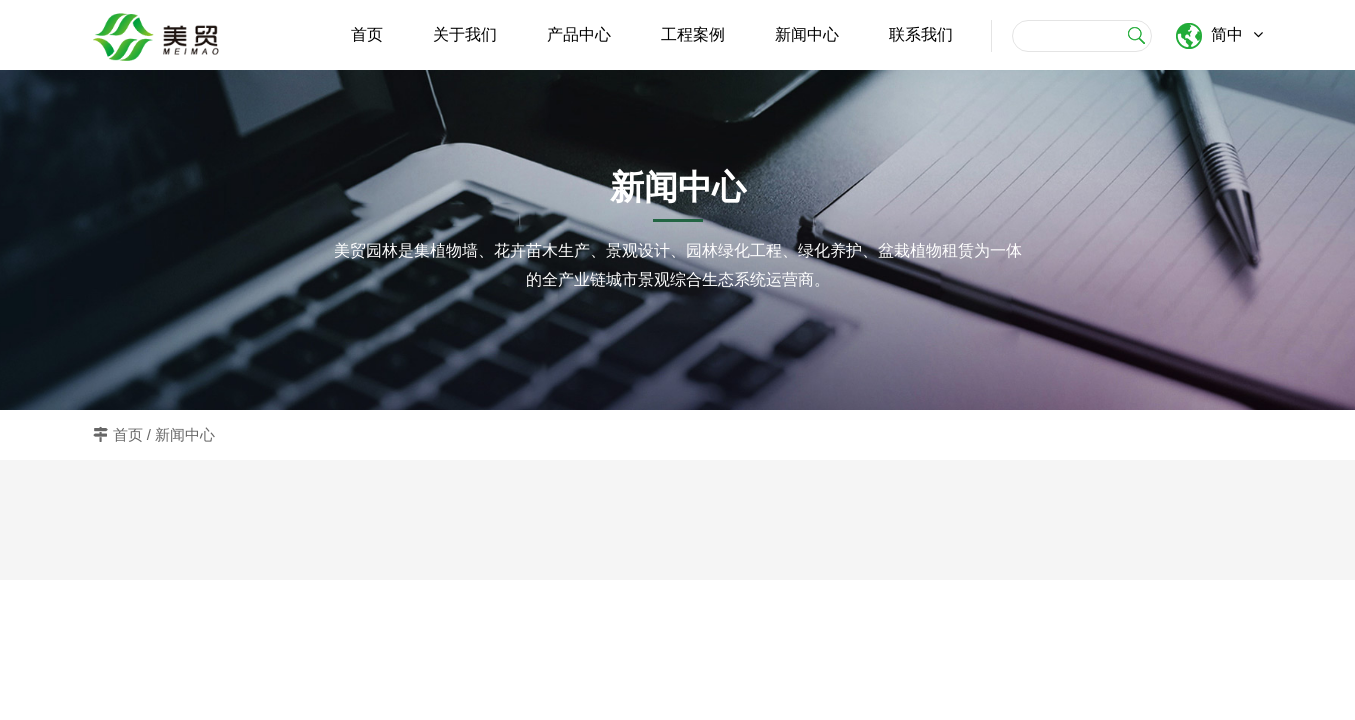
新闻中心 (807, 34)
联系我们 (921, 34)
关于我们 (465, 34)
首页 (367, 34)
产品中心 (579, 34)
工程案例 (693, 34)
